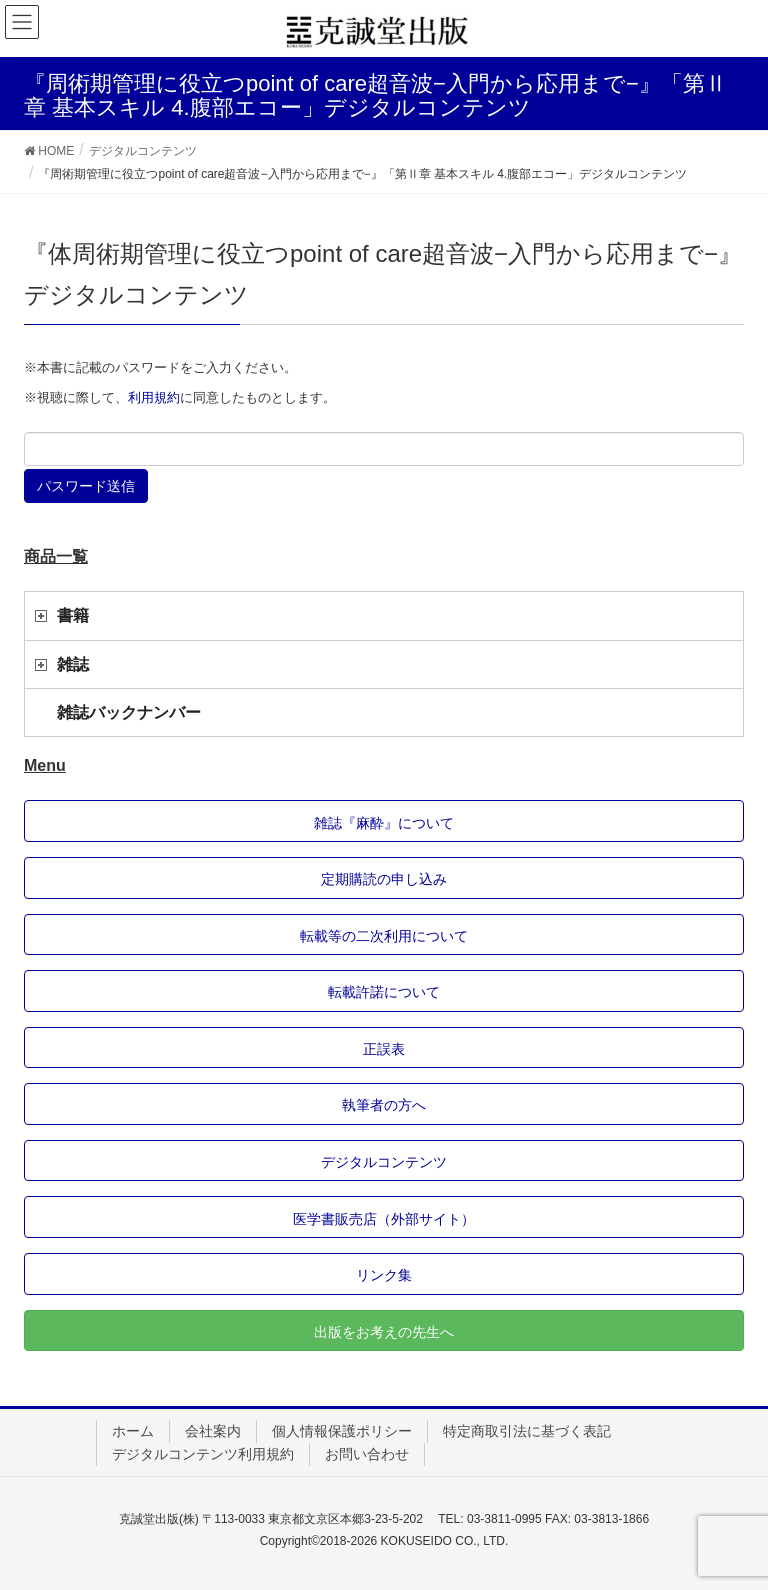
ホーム (133, 1431)
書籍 (73, 615)
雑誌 (73, 664)
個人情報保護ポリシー (342, 1431)
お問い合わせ (367, 1454)
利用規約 (154, 397)
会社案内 (213, 1431)
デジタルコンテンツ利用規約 (203, 1454)
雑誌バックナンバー (129, 712)
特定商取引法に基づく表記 (527, 1431)
